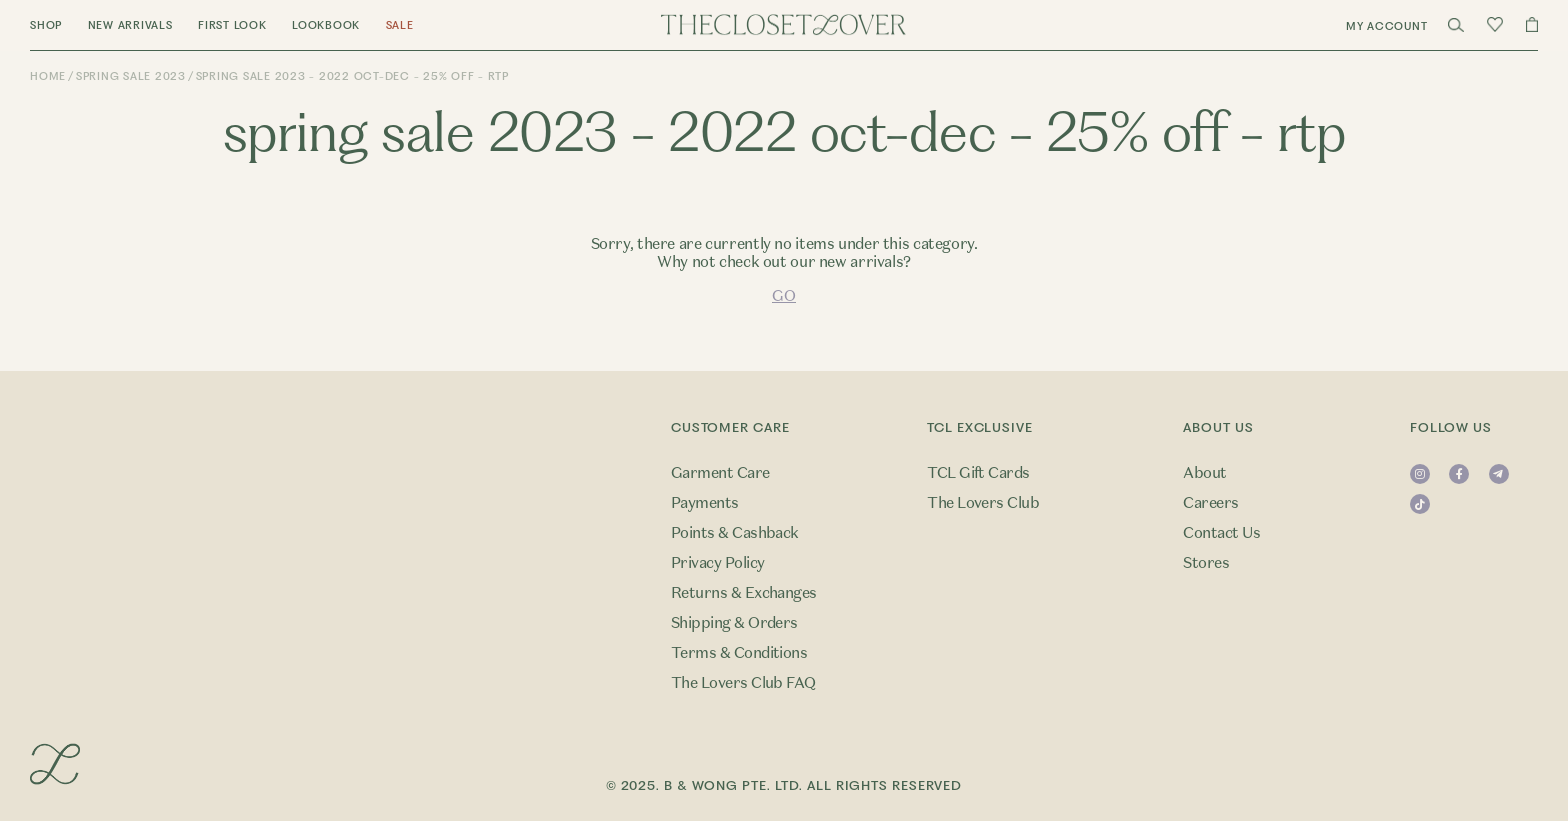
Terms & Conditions (739, 653)
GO (783, 296)
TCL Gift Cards (978, 473)
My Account (1387, 26)
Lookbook (326, 25)
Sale (400, 25)
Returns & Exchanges (744, 593)
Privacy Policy (718, 563)
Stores (1206, 563)
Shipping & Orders (734, 623)
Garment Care (720, 473)
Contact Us (1221, 533)
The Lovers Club (983, 503)
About (1204, 473)
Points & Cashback (735, 533)
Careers (1210, 503)
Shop (46, 25)
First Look (232, 25)
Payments (705, 503)
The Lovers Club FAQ (743, 683)
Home (48, 76)
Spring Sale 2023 (131, 76)
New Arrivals (130, 25)
